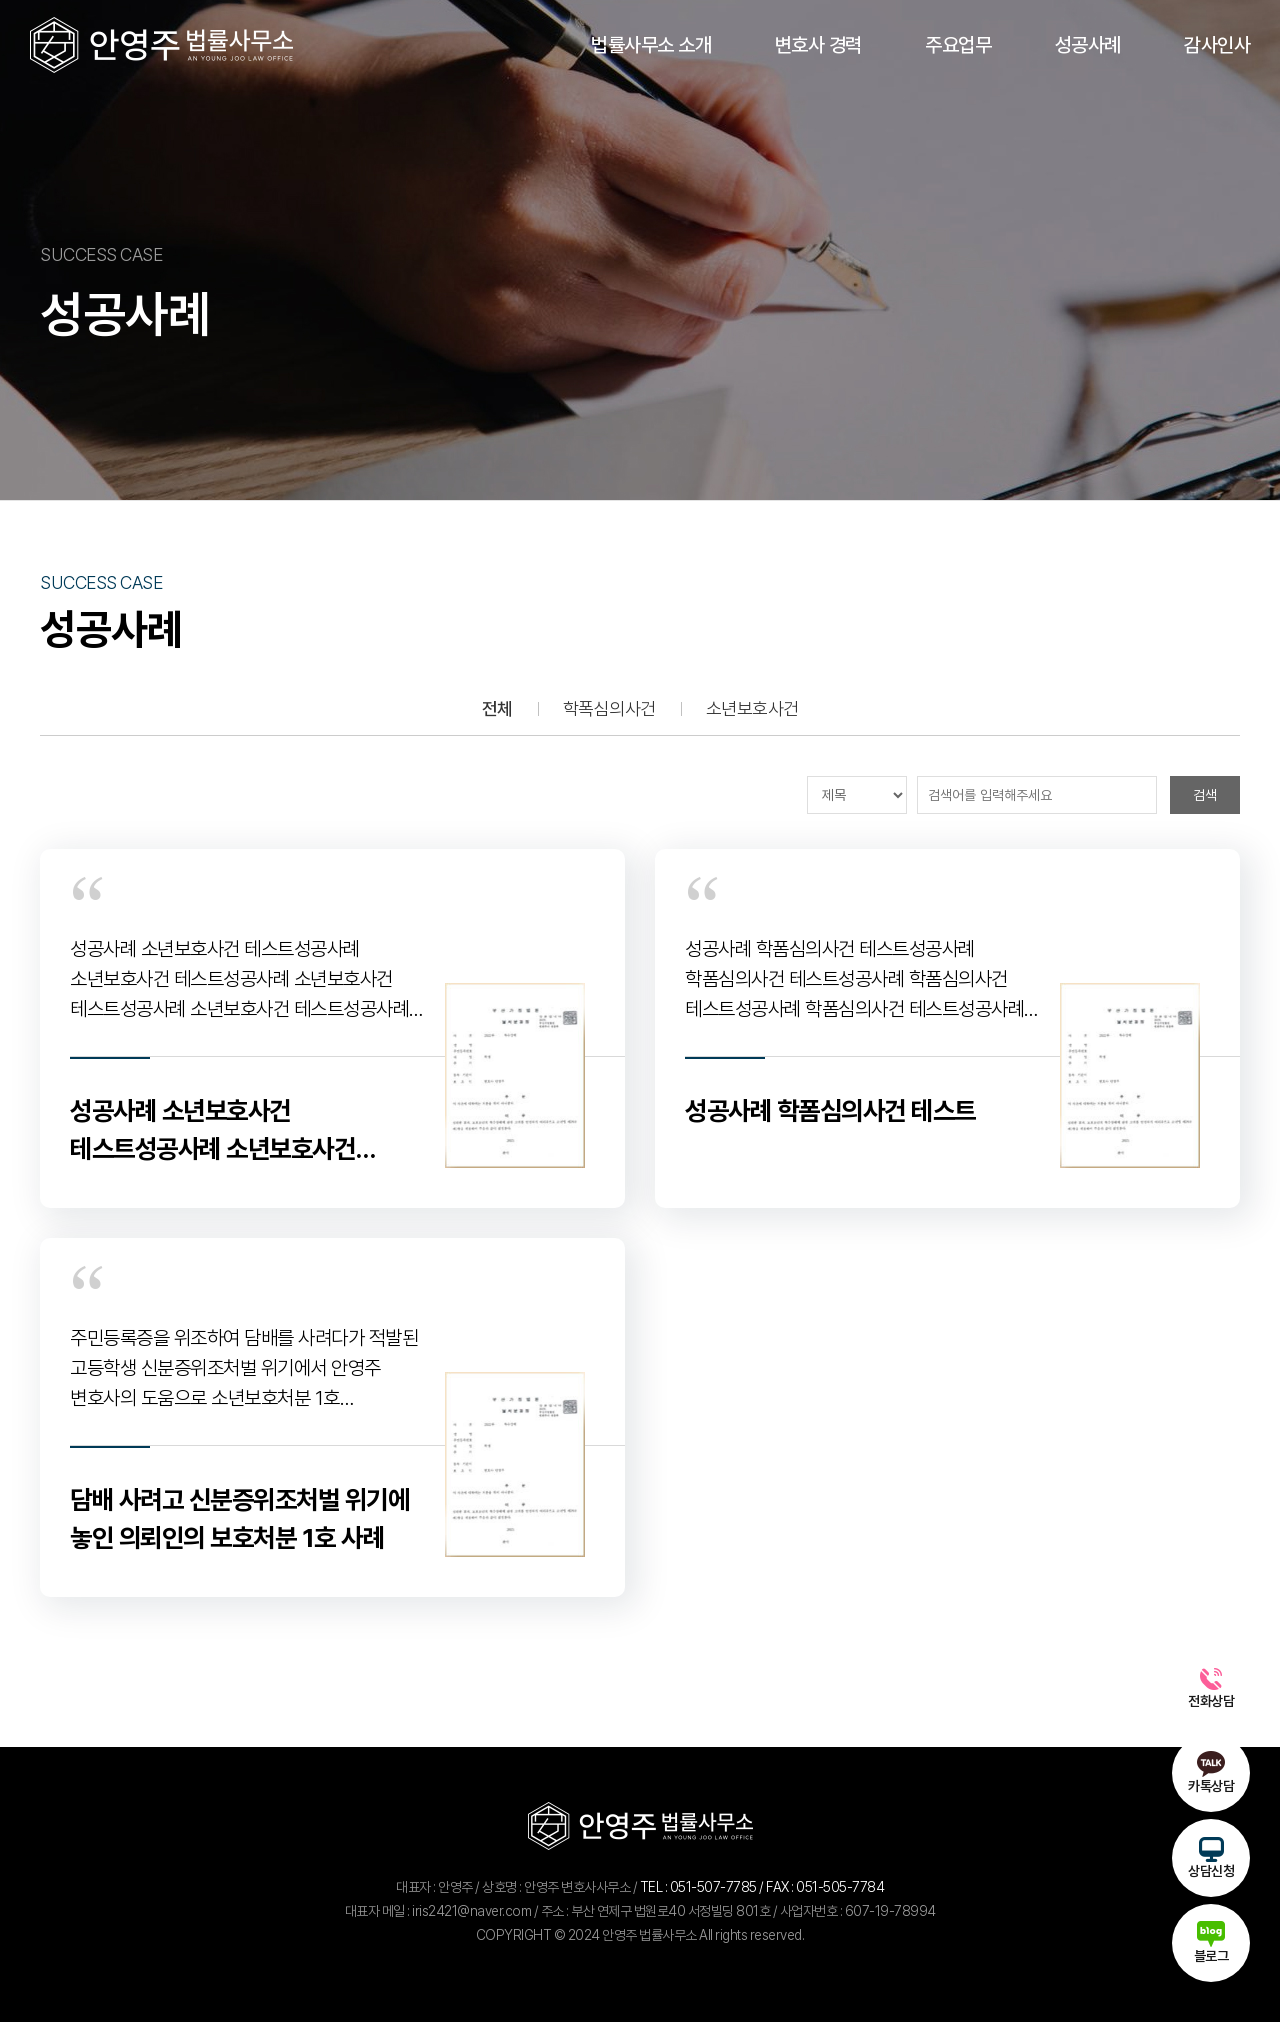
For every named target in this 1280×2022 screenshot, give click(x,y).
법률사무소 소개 (651, 45)
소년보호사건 (752, 708)
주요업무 (958, 45)
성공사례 (1088, 45)
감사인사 (1217, 45)
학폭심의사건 (609, 708)
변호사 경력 (818, 45)
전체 (497, 708)
